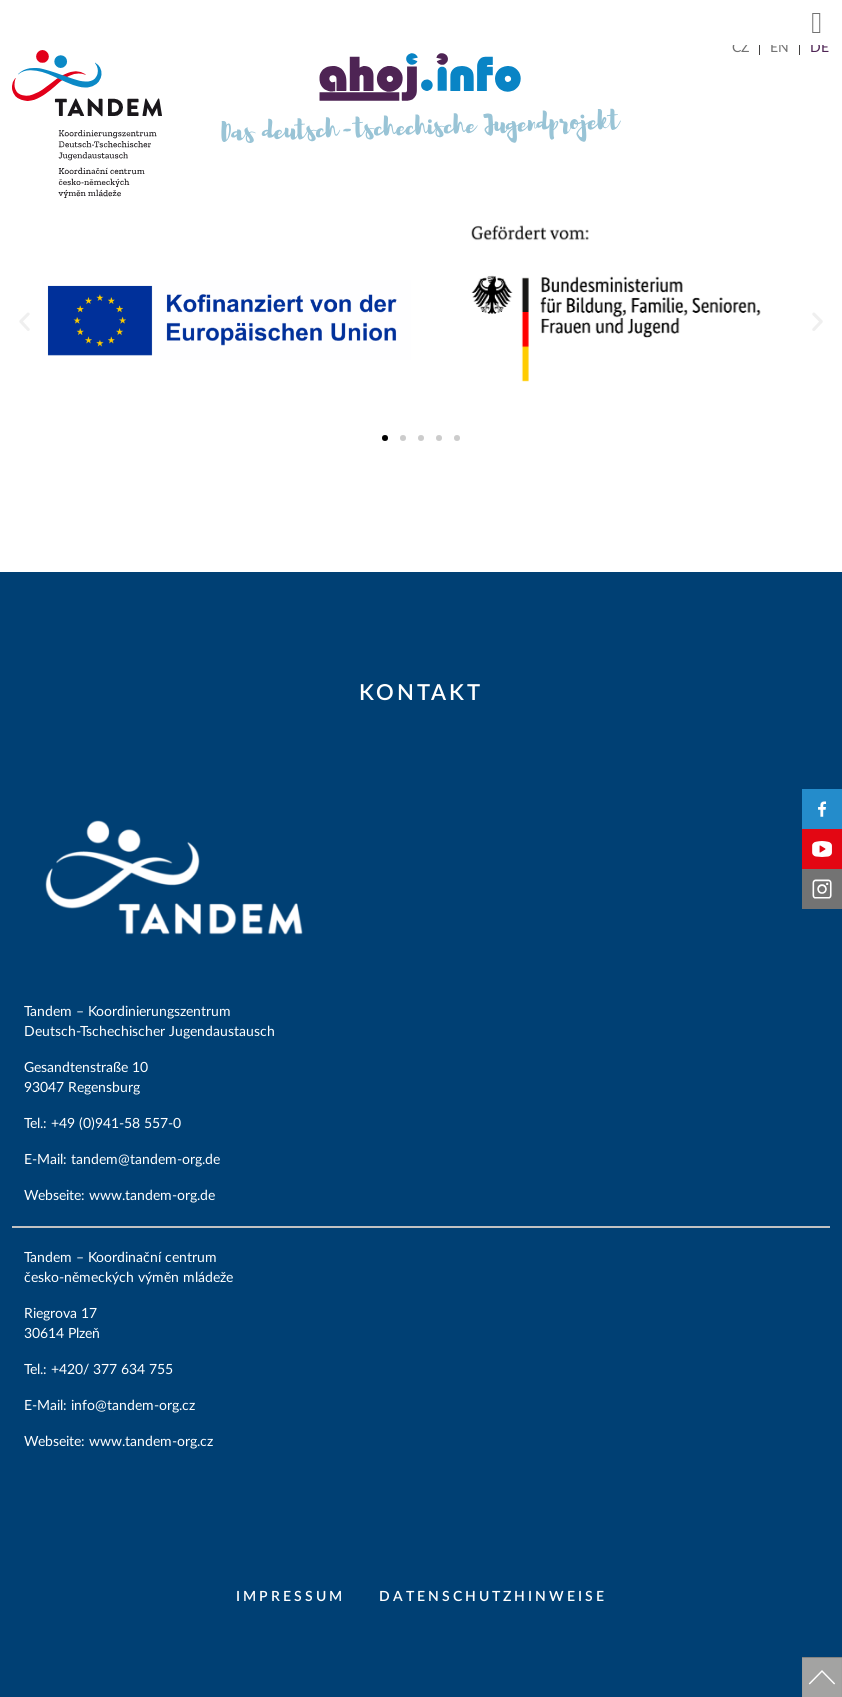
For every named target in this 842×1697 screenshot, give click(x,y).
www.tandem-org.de (152, 1196)
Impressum (290, 1597)
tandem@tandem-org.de (147, 1160)
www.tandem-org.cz (151, 1442)
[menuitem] (740, 48)
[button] (817, 22)
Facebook (822, 809)
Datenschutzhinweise (493, 1597)
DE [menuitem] (819, 48)
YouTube (822, 849)
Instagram (822, 889)
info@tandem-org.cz (135, 1406)
